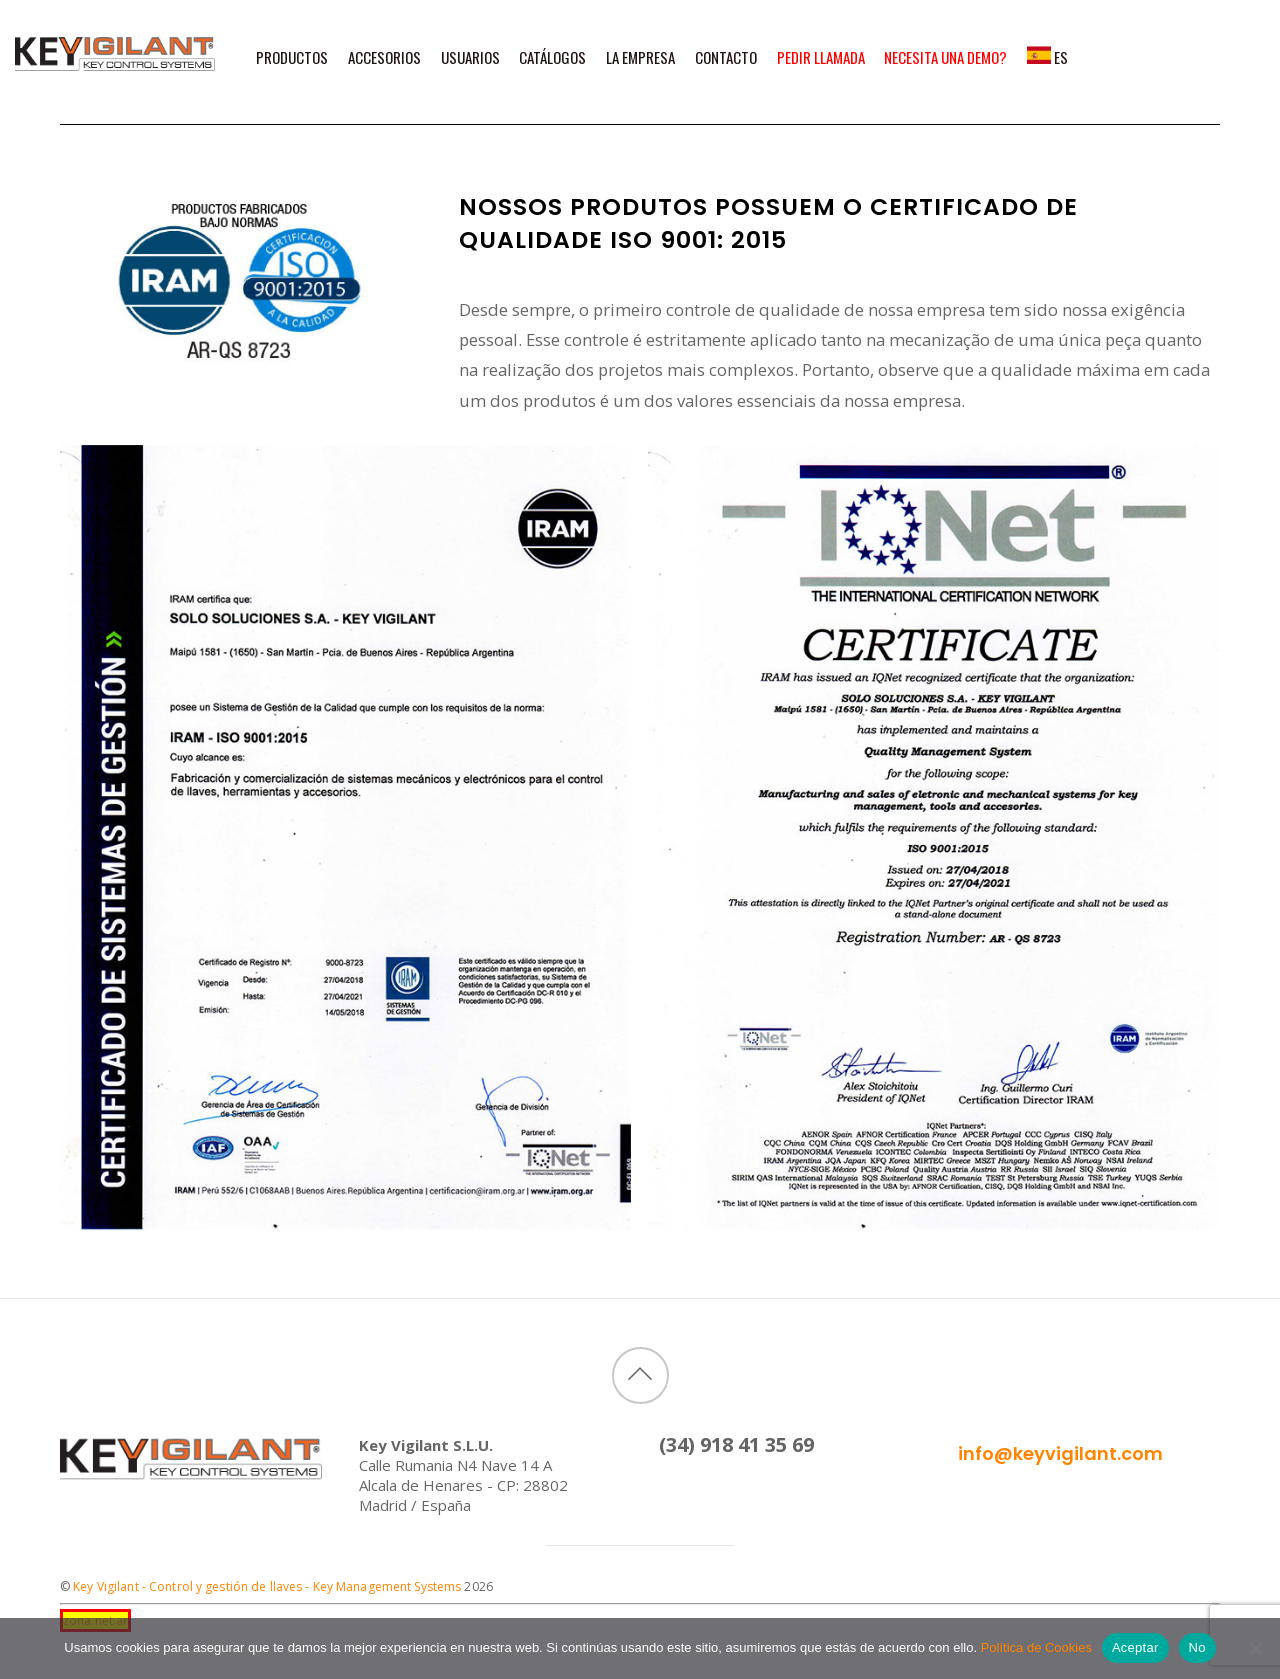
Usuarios (470, 58)
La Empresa (640, 58)
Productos (292, 58)
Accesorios (384, 58)
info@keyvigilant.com (1060, 1453)
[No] (1255, 1648)
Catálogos (552, 58)
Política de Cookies (1036, 1647)
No (1197, 1647)
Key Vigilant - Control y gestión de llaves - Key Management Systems (267, 1586)
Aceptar (1135, 1647)
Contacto (726, 58)
